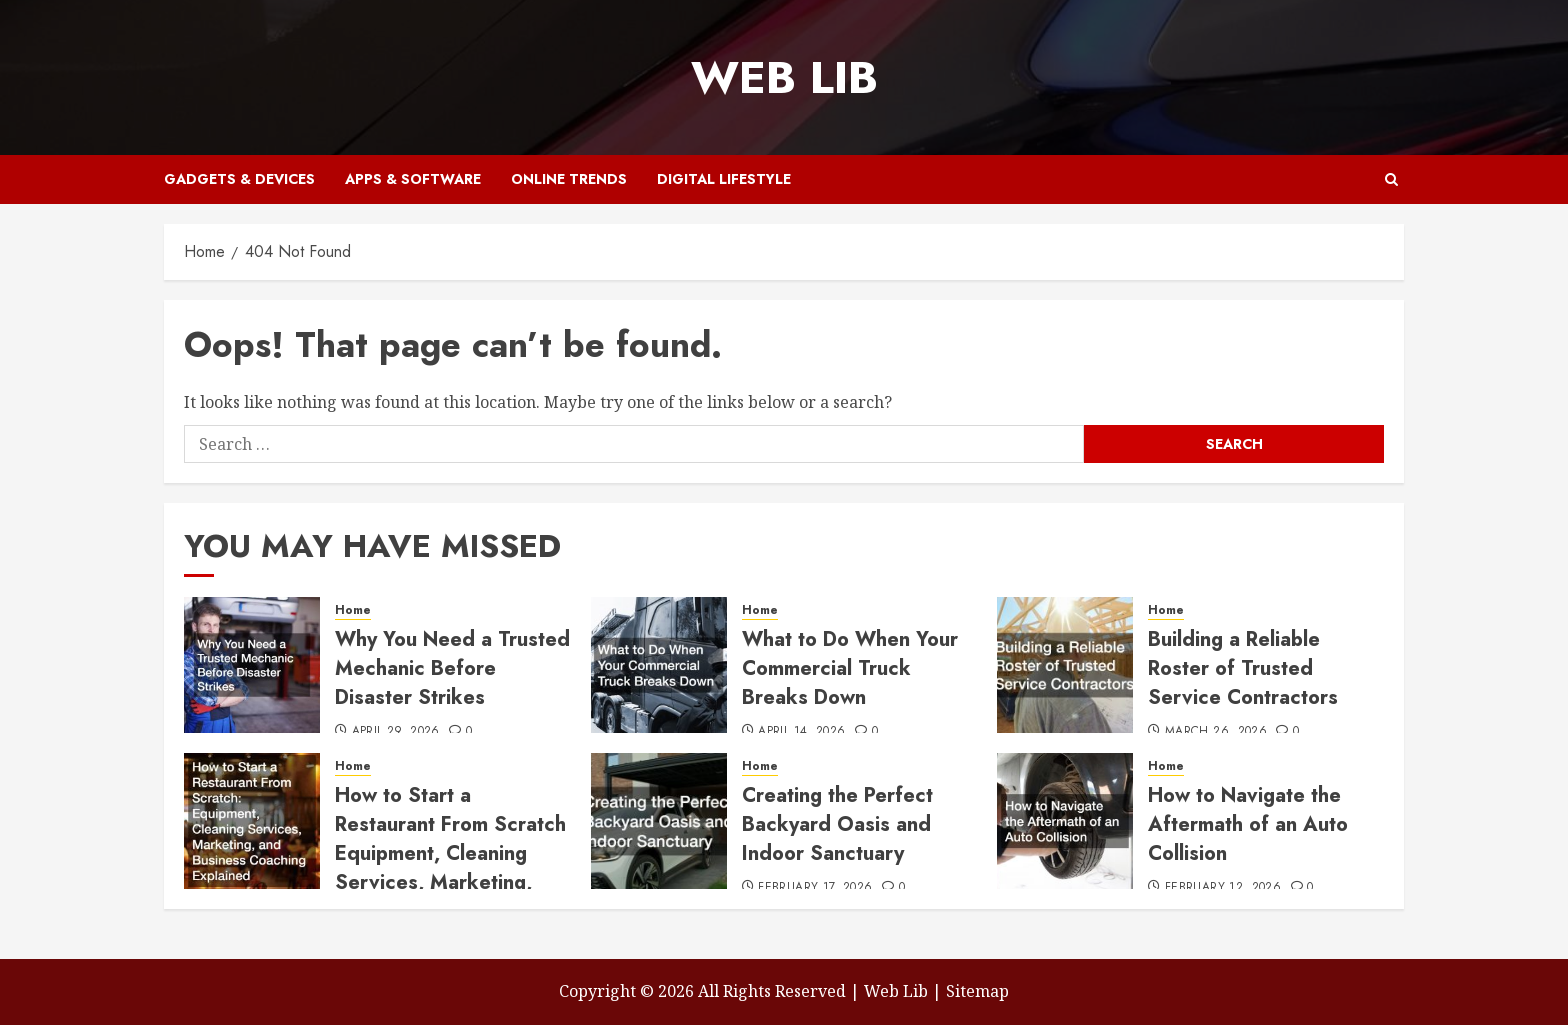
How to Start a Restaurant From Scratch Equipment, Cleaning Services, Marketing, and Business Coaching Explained (450, 868)
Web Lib (784, 77)
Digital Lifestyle (724, 179)
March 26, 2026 (1216, 732)
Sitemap (977, 991)
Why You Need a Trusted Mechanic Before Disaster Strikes (452, 668)
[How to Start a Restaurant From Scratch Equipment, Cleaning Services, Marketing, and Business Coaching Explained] (252, 821)
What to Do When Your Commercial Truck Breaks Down (850, 668)
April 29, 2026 (396, 732)
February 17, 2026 (815, 888)
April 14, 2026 (801, 732)
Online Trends (569, 179)
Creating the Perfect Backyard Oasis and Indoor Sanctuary (837, 824)
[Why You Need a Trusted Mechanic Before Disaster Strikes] (252, 665)
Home (353, 610)
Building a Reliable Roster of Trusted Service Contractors (1243, 668)
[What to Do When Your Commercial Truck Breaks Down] (659, 665)
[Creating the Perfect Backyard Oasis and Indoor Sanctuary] (659, 821)
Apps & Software (413, 179)
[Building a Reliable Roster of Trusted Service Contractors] (1065, 665)
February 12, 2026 (1223, 888)
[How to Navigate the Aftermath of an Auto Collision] (1065, 821)
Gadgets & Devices (239, 179)
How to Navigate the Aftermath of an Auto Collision (1248, 824)
